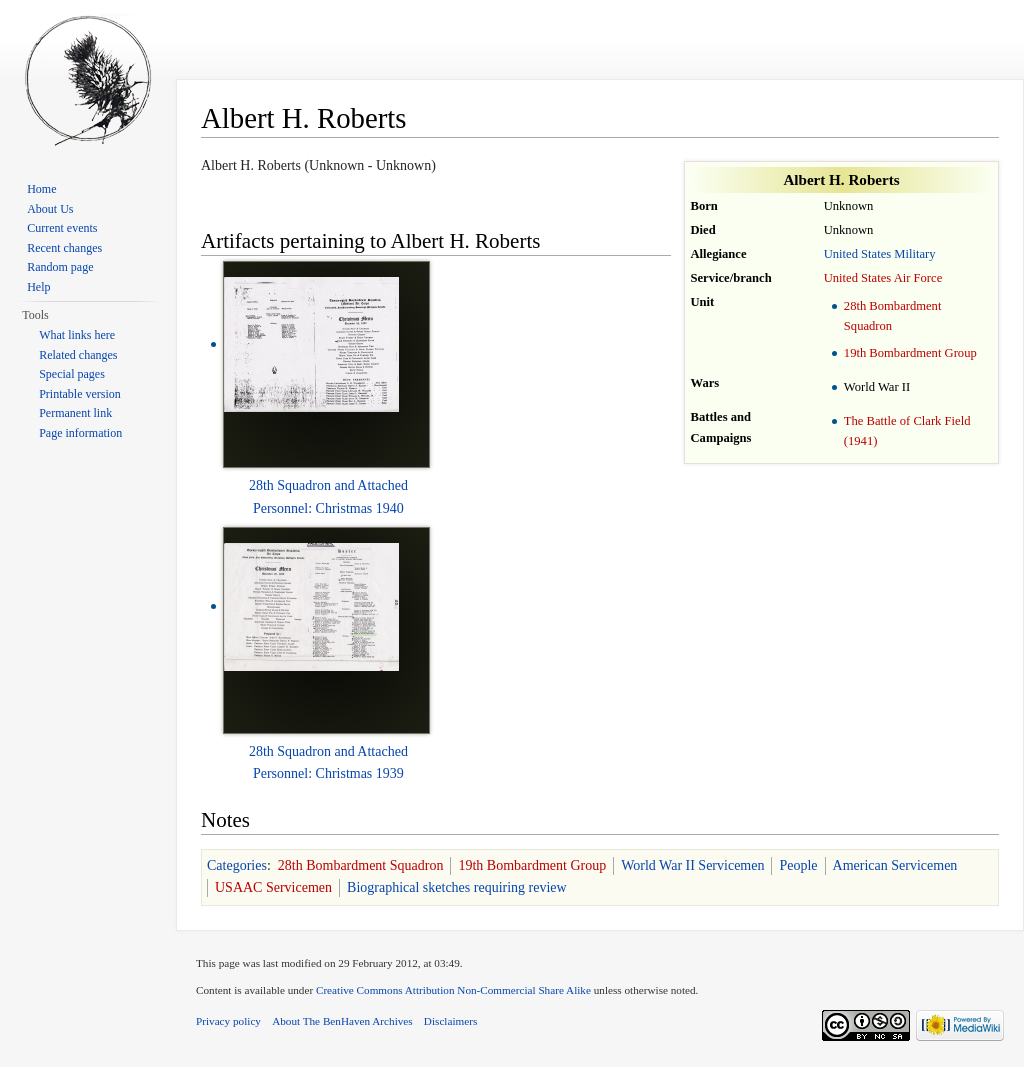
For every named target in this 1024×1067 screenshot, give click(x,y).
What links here (77, 335)
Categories (237, 865)
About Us (50, 209)
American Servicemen (895, 865)
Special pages (72, 374)
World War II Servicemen (692, 865)
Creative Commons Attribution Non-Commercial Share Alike (453, 990)
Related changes (78, 355)
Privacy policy (228, 1021)
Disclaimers (450, 1021)
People (798, 865)
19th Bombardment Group (910, 353)
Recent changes (64, 248)
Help (38, 287)
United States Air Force (883, 278)
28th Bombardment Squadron (361, 865)
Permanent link (75, 413)
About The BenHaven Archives (342, 1021)
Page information (80, 433)
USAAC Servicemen (273, 887)
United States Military (880, 254)
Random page (60, 267)
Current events (62, 228)
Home (41, 189)
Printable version (80, 394)
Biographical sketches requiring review (457, 887)
